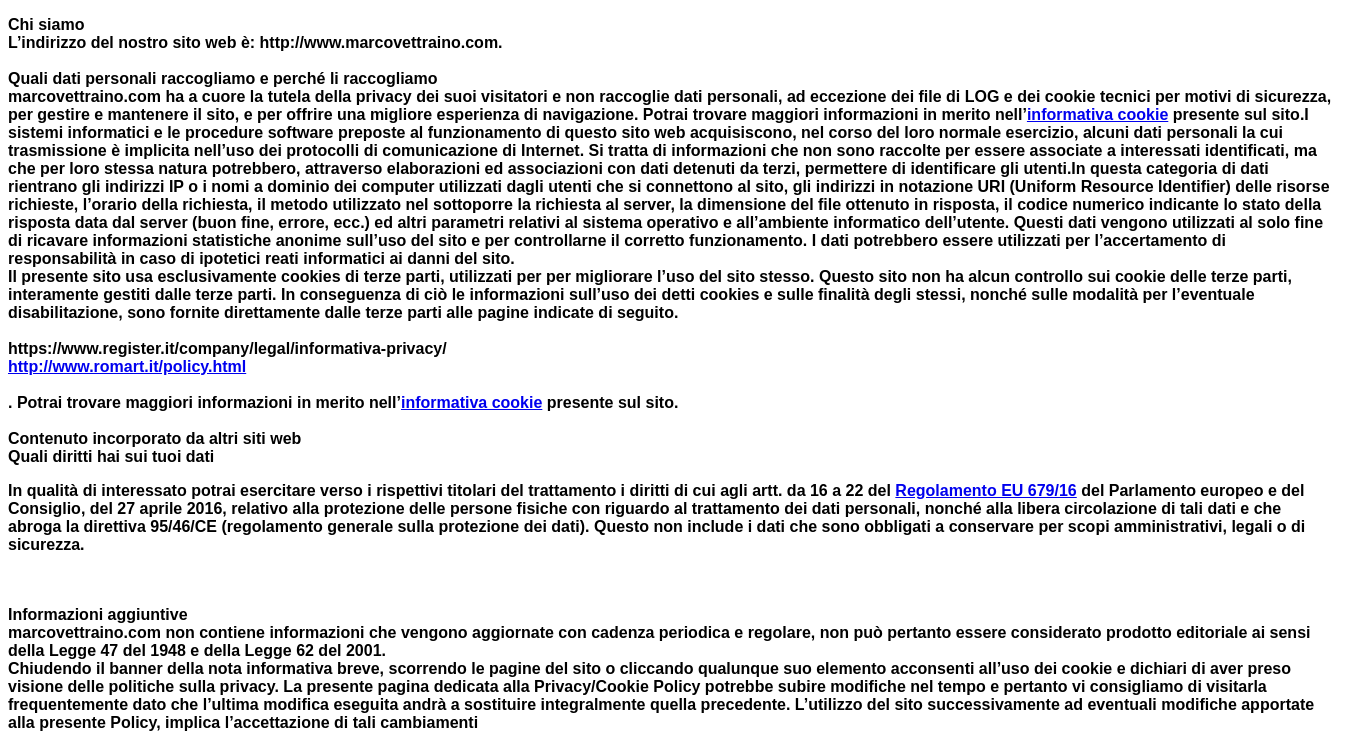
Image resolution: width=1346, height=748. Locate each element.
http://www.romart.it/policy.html (127, 366)
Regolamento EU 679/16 (985, 490)
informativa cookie (1097, 114)
